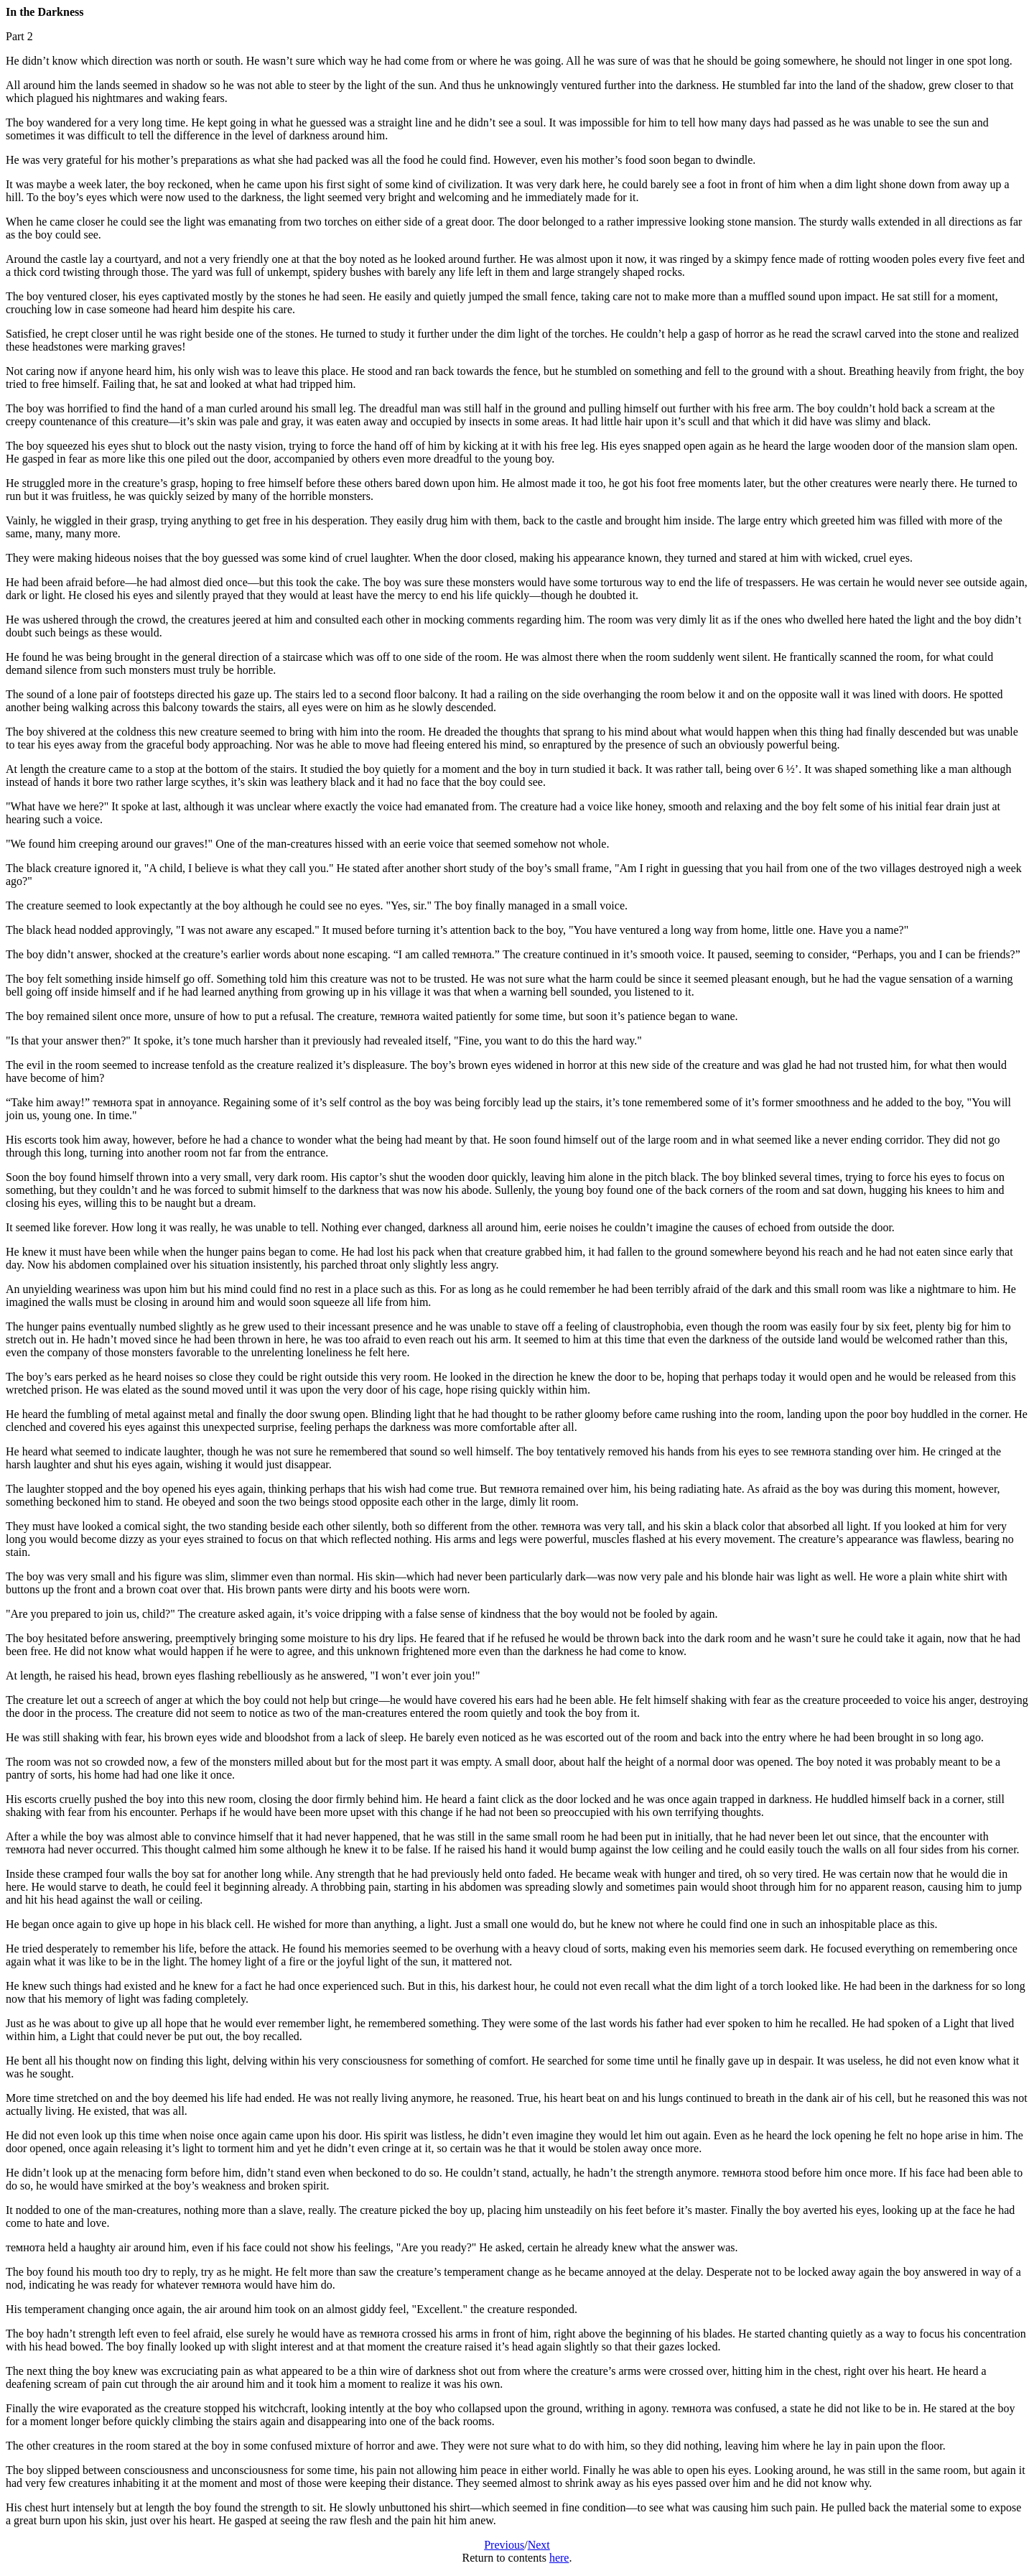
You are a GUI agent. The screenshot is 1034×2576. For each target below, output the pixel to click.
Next (539, 2545)
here (559, 2558)
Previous (504, 2545)
